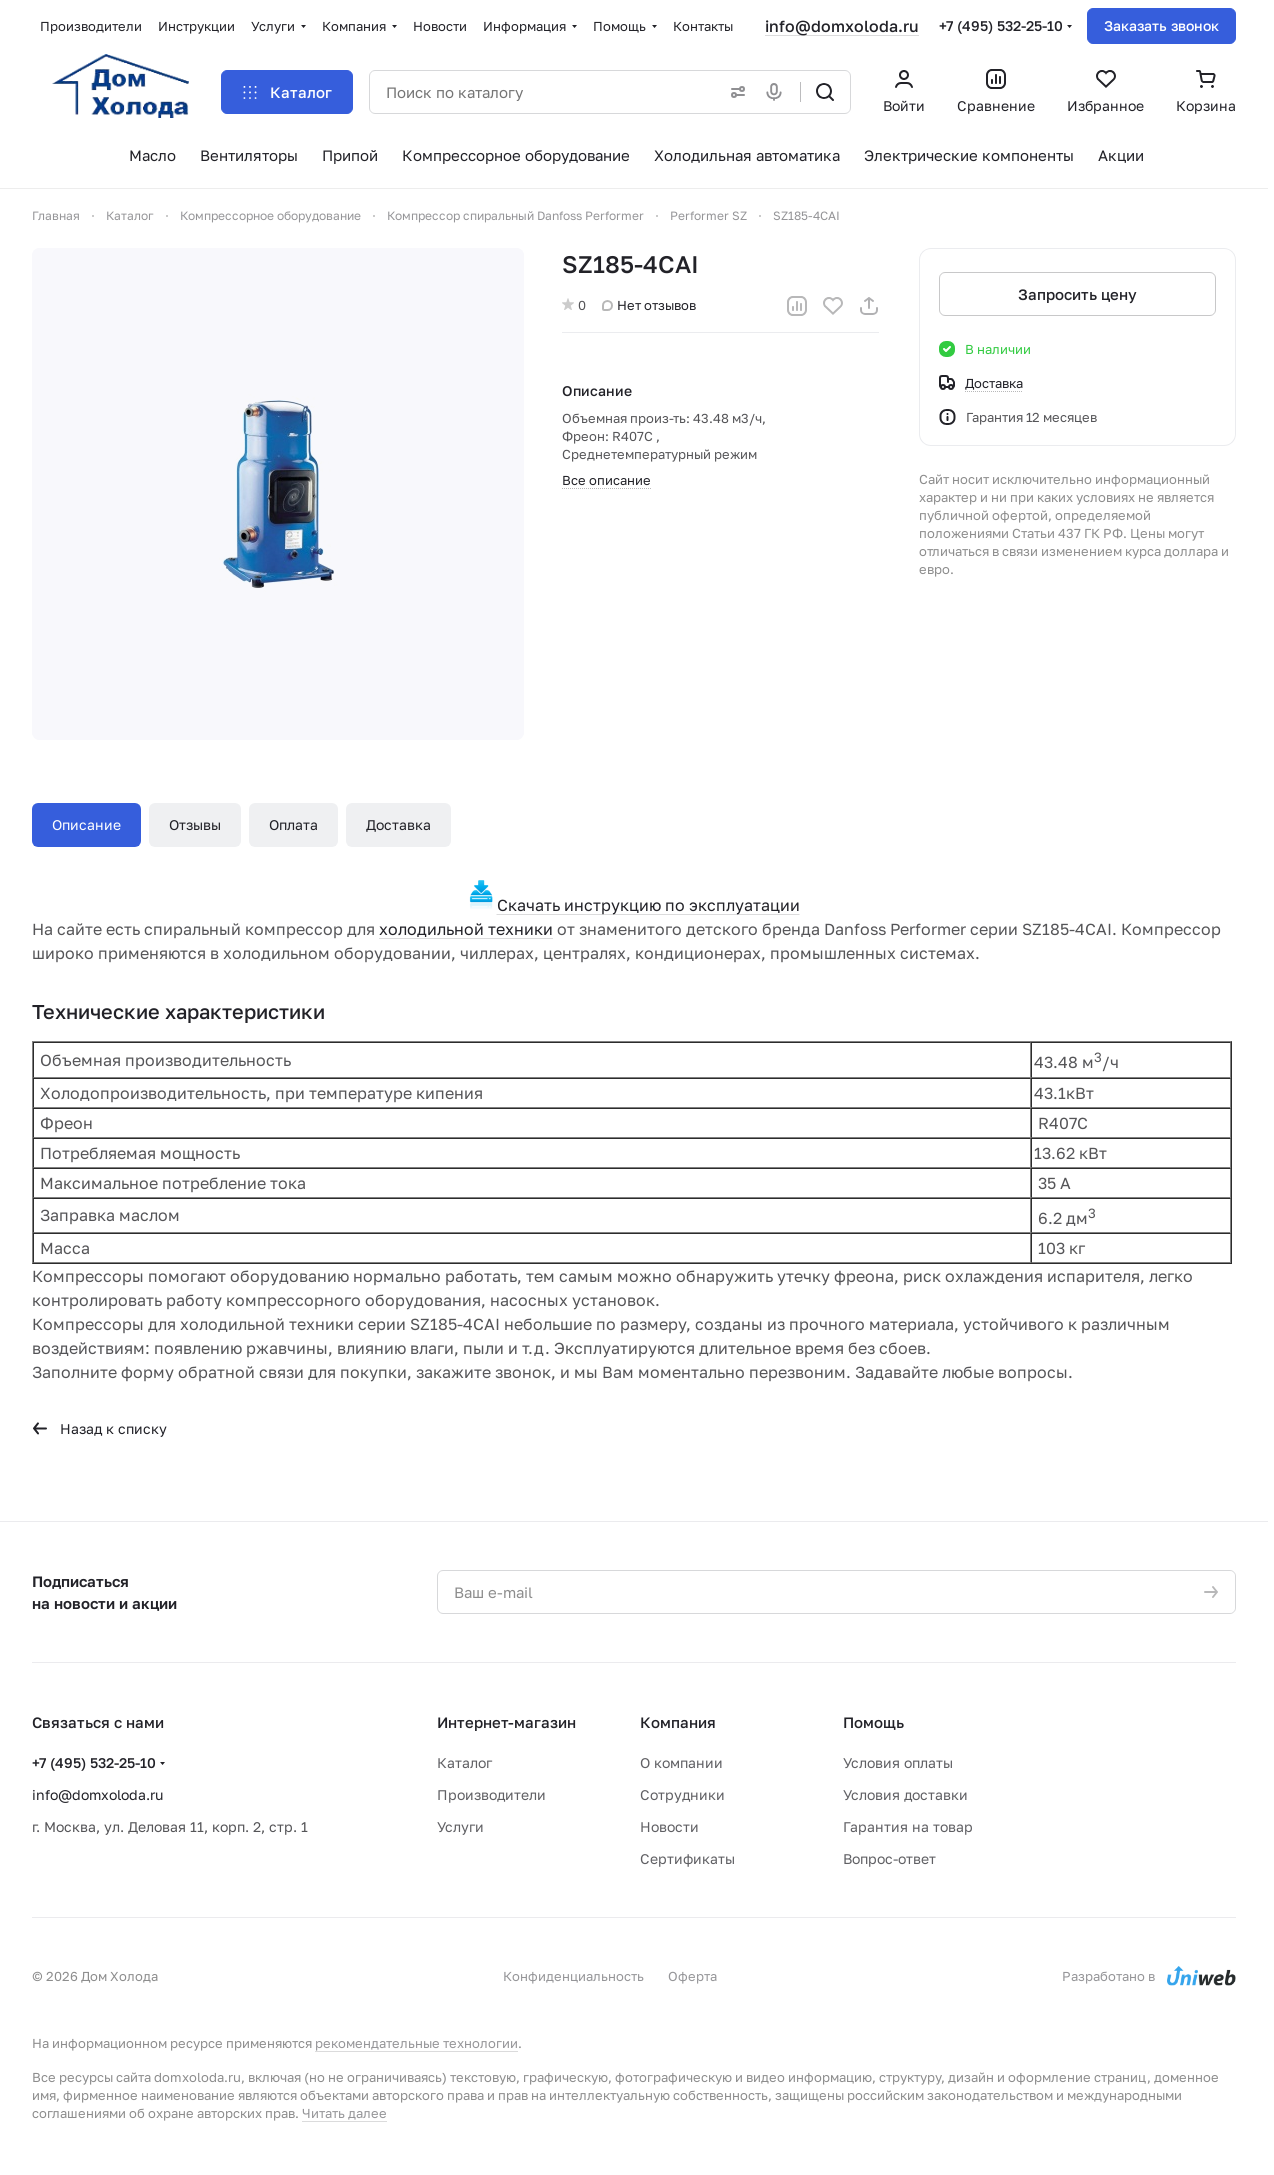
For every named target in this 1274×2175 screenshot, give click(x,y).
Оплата (293, 824)
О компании (681, 1762)
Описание (86, 824)
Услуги (460, 1826)
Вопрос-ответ (889, 1858)
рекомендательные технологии (416, 2043)
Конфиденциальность (573, 1976)
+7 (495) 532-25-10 (1001, 25)
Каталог (464, 1762)
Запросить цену (1077, 294)
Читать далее (344, 2113)
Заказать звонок (1161, 25)
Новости (669, 1826)
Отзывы (195, 824)
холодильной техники (466, 929)
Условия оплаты (898, 1762)
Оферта (692, 1976)
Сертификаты (687, 1858)
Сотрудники (682, 1794)
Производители (491, 1794)
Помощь (873, 1722)
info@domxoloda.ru (842, 26)
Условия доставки (905, 1794)
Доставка (398, 824)
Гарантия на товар (908, 1826)
